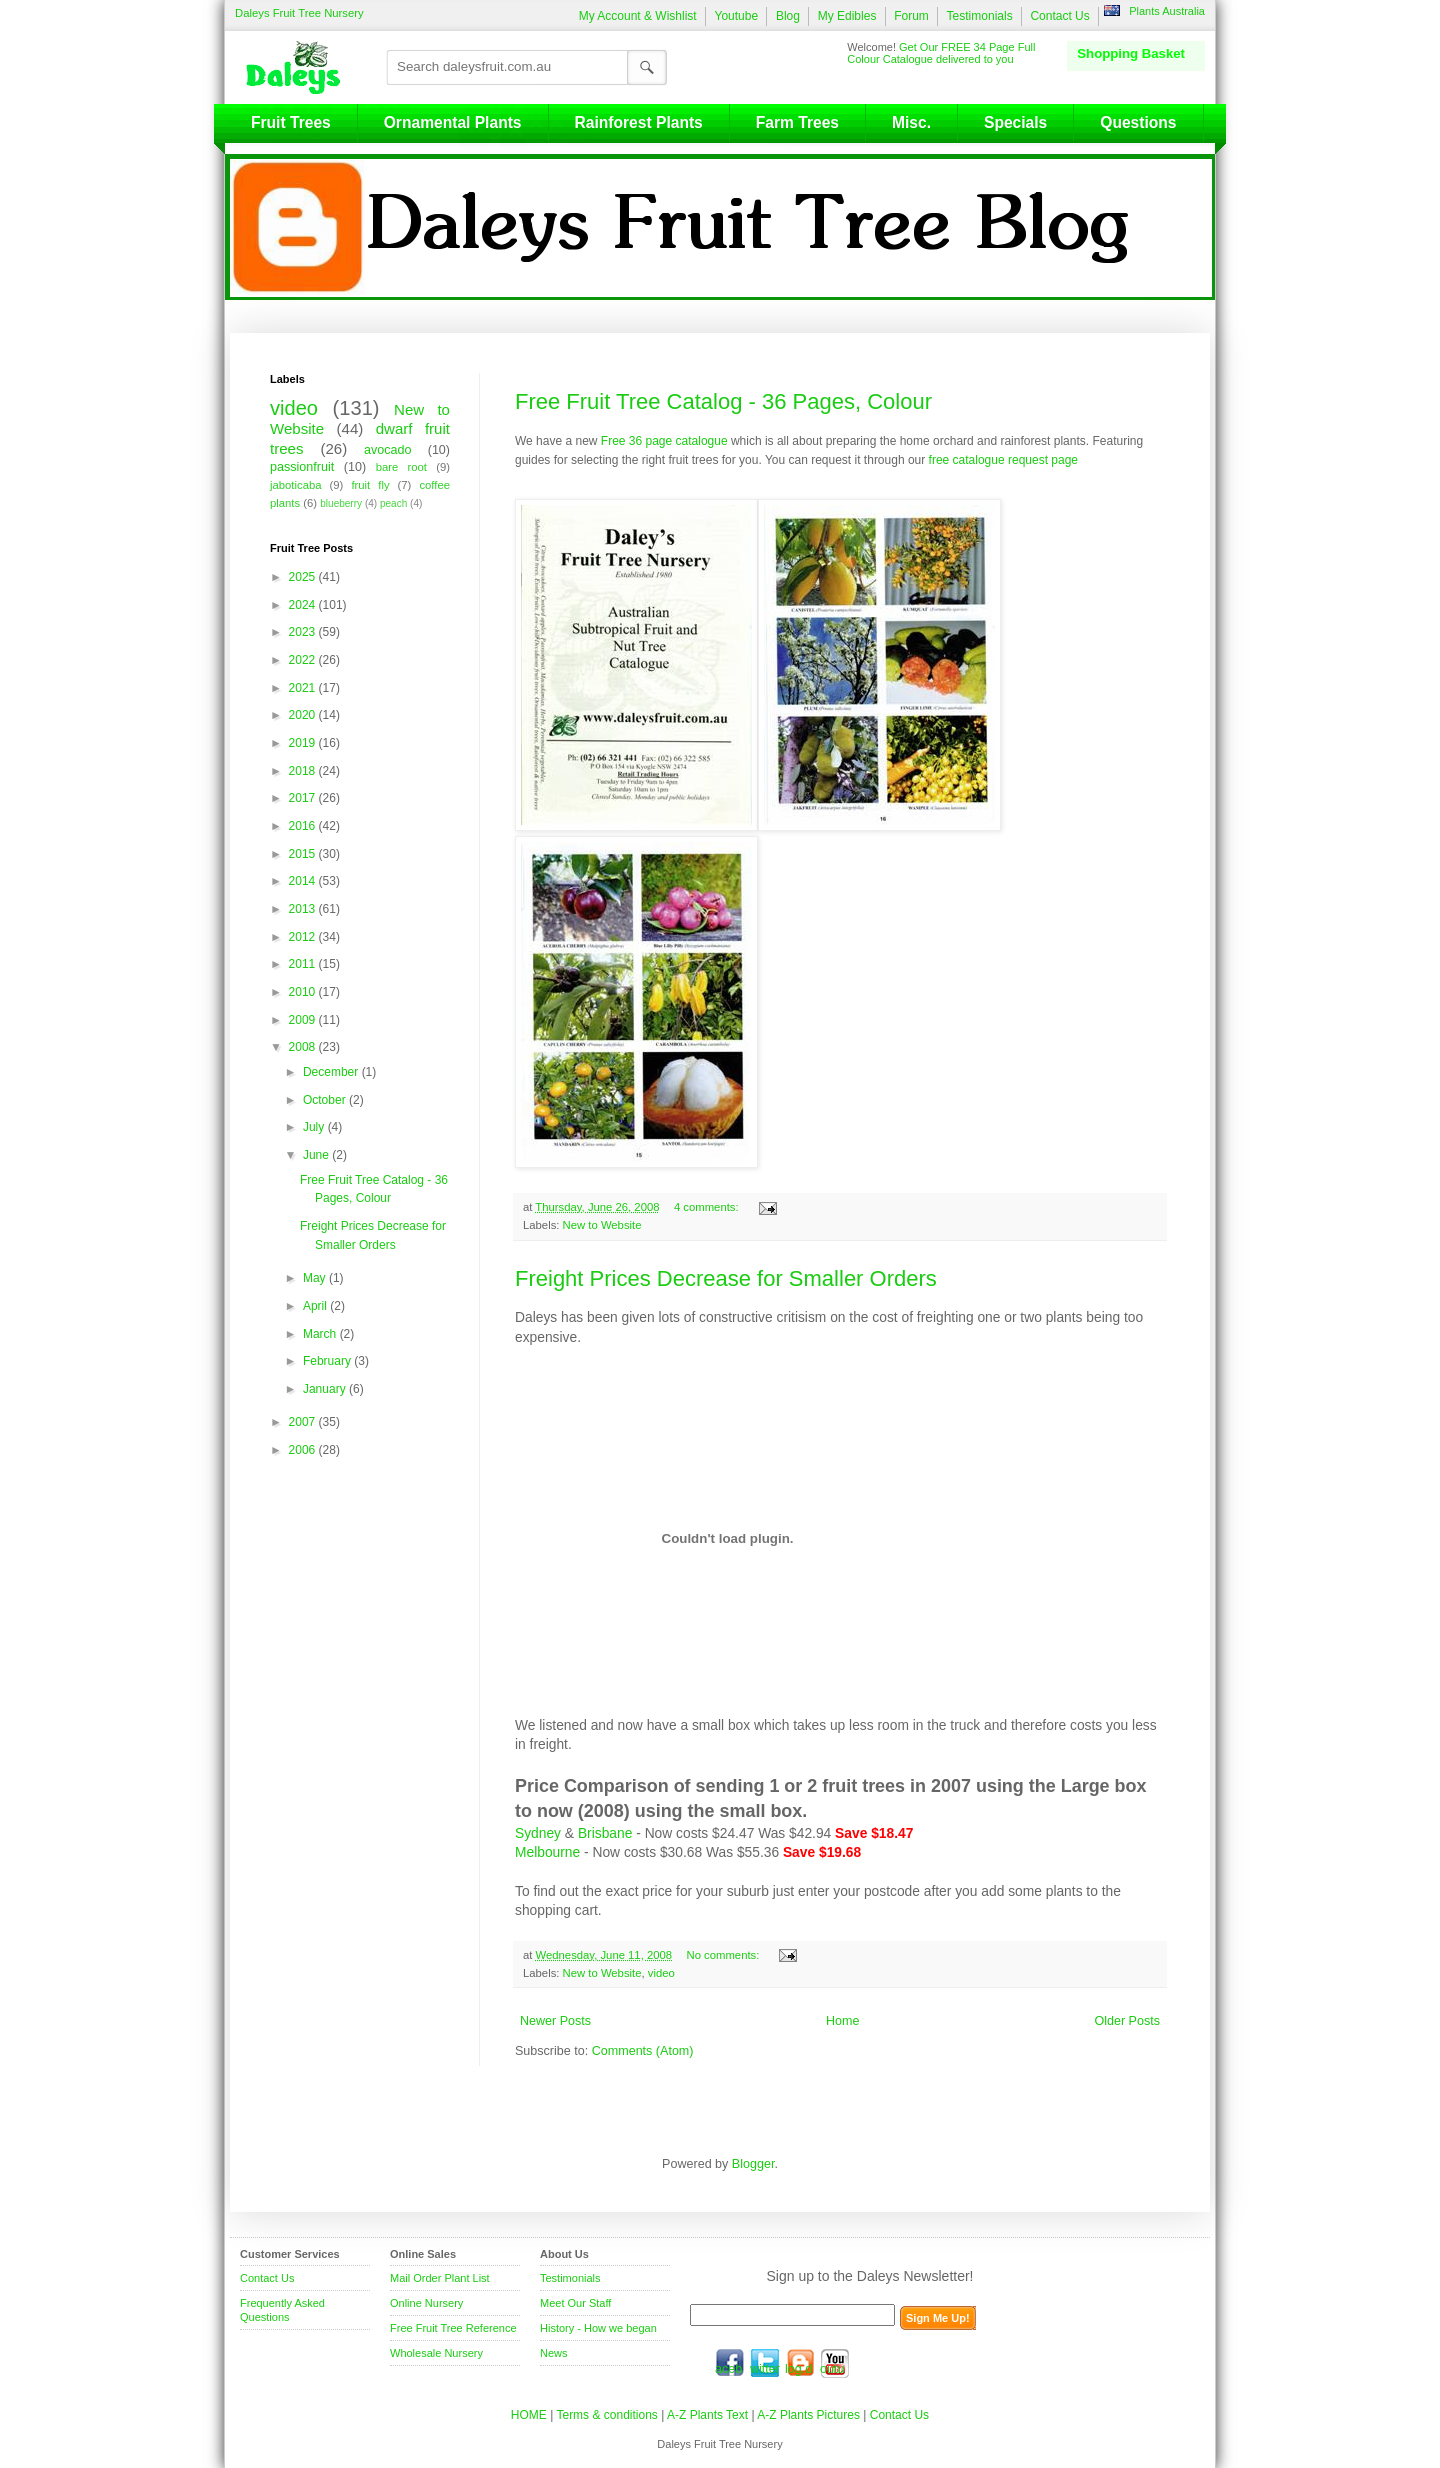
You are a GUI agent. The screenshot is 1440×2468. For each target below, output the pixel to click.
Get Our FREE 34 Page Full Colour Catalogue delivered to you (941, 53)
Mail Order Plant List (440, 2278)
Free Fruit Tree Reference (453, 2328)
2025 (304, 577)
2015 (304, 854)
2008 (304, 1047)
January (326, 1389)
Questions (1138, 122)
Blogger (753, 2164)
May (316, 1278)
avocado (387, 450)
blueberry (341, 503)
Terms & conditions (608, 2415)
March (321, 1334)
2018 (304, 771)
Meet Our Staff (575, 2303)
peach (393, 503)
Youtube (736, 16)
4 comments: (708, 1207)
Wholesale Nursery (436, 2353)
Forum (911, 16)
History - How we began (598, 2328)
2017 (304, 798)
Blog (788, 16)
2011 (304, 964)
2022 (304, 660)
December (332, 1072)
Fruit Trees (291, 122)
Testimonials (980, 16)
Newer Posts (555, 2021)
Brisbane (605, 1833)
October (326, 1100)
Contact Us (1059, 16)
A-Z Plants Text (707, 2415)
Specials (1015, 122)
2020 (304, 715)
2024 (304, 605)
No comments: (725, 1955)
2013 (304, 909)
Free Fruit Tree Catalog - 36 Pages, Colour (723, 401)
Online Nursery (426, 2303)
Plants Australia (1167, 11)
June (317, 1155)
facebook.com (730, 2363)
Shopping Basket (1131, 53)
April (316, 1306)
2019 (304, 743)
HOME (529, 2415)
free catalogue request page (1003, 460)
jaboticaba (296, 485)
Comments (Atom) (643, 2051)
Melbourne (547, 1852)
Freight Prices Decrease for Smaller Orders (726, 1278)
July (315, 1127)
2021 (304, 688)
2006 (304, 1450)
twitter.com (765, 2363)
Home (842, 2021)
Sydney (538, 1833)
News (554, 2353)
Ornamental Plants (453, 122)
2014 (304, 881)
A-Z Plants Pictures (808, 2415)
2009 (304, 1020)
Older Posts (1127, 2021)
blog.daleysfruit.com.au (800, 2363)
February (328, 1361)
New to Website (602, 1225)
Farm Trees (797, 122)
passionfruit (302, 467)
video (661, 1973)
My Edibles (847, 16)
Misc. (911, 122)
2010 (304, 992)
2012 (304, 937)
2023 (304, 632)
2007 (304, 1422)
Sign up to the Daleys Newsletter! (870, 2276)
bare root (401, 467)
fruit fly (370, 485)
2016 (304, 826)
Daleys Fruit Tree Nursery (299, 13)
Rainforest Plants (639, 122)
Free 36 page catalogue (664, 441)
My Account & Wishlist (638, 16)
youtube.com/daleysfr (835, 2363)
